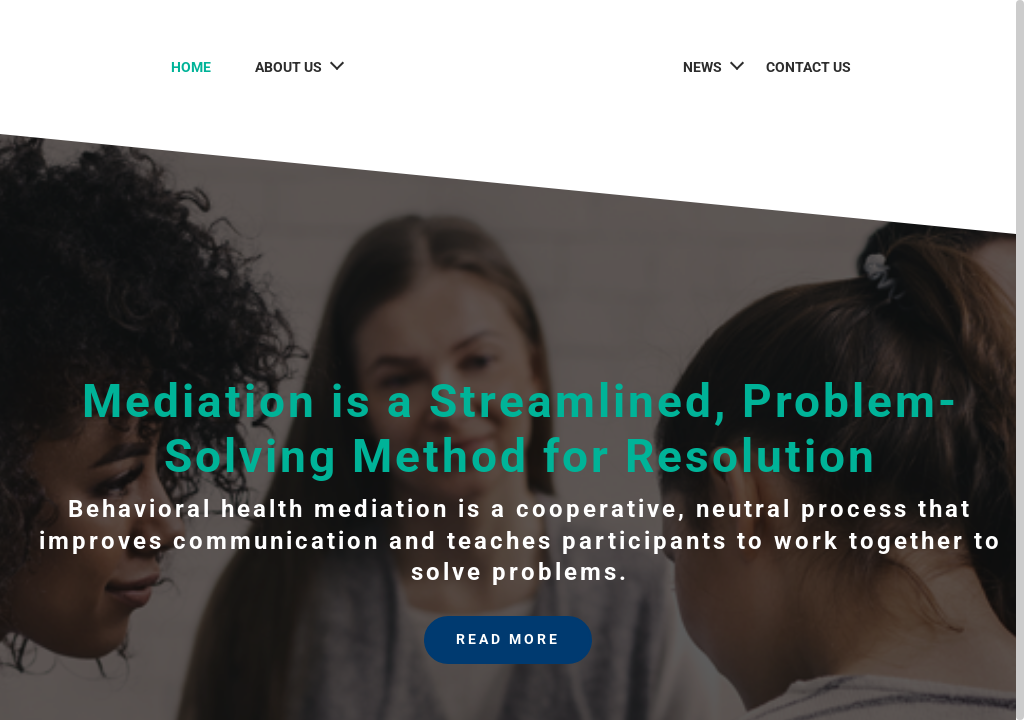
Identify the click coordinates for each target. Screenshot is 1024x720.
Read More (508, 642)
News (714, 67)
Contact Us (820, 67)
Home (179, 67)
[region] (512, 360)
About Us (276, 67)
